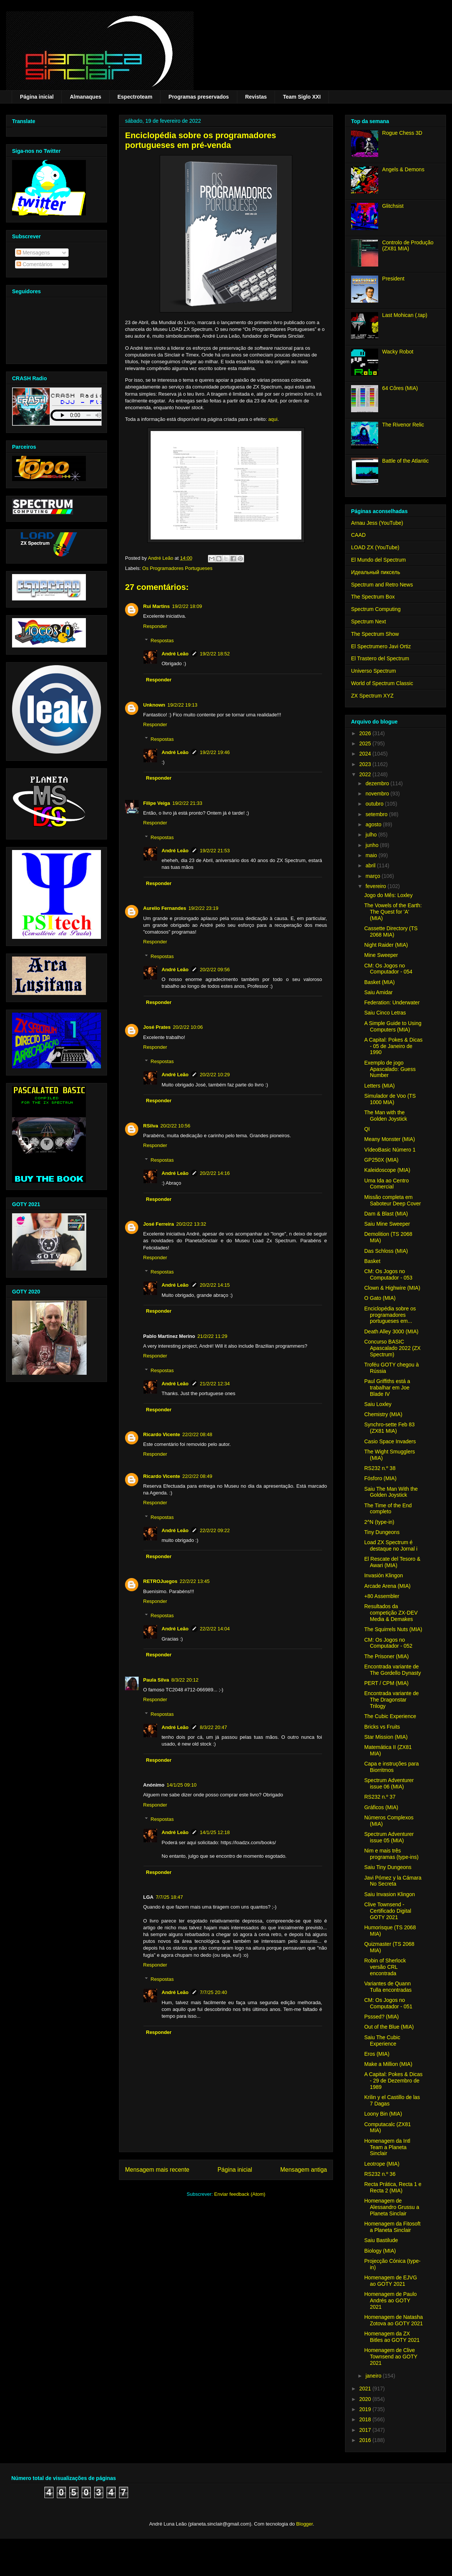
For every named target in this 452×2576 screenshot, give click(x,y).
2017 (366, 2430)
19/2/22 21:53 (215, 850)
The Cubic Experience (390, 1716)
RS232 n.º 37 (380, 1797)
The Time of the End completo (388, 1508)
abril (371, 865)
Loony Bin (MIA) (383, 2114)
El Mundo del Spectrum (378, 560)
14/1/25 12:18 (215, 1832)
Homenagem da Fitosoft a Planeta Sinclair (392, 2227)
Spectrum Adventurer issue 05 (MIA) (389, 1837)
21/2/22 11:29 (212, 1336)
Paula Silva (156, 1680)
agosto (374, 824)
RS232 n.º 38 (380, 1468)
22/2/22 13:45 (195, 1581)
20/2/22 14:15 (215, 1285)
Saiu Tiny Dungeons (387, 1867)
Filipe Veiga (156, 803)
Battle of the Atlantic (405, 461)
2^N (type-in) (379, 1522)
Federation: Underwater (392, 1002)
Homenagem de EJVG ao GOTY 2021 (390, 2280)
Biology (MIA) (380, 2251)
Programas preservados (198, 97)
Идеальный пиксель (375, 572)
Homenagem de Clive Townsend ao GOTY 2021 (390, 2356)
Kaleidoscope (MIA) (387, 1170)
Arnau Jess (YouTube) (377, 523)
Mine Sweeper (381, 955)
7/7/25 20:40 (213, 1992)
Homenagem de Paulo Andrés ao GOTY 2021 (390, 2300)
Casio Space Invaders (390, 1441)
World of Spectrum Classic (382, 683)
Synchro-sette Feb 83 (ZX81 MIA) (389, 1427)
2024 (366, 754)
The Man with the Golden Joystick (385, 1115)
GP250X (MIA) (381, 1160)
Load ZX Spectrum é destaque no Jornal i (390, 1545)
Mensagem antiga (303, 2169)
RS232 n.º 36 (380, 2174)
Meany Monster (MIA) (389, 1139)
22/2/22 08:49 (197, 1476)
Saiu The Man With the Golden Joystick (391, 1492)
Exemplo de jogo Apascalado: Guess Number (389, 1069)
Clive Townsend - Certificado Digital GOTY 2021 (387, 1910)
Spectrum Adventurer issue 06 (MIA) (389, 1783)
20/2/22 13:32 (191, 1224)
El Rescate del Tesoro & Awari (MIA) (392, 1562)
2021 (366, 2389)
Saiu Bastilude (381, 2240)
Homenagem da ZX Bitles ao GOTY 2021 (392, 2337)
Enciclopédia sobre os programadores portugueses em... (390, 1315)
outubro (375, 804)
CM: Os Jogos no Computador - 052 (388, 1643)
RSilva (150, 1126)
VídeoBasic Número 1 (389, 1150)
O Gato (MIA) (380, 1298)
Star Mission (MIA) (386, 1737)
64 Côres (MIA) (400, 388)
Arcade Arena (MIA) (387, 1586)
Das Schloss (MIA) (386, 1251)
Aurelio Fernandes (164, 908)
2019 (366, 2409)
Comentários (34, 264)
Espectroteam (135, 97)
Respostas (162, 640)
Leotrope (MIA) (381, 2164)
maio (371, 855)
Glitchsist (393, 206)
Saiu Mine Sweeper (387, 1224)
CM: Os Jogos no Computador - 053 (388, 1274)
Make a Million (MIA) (388, 2064)
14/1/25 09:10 (181, 1785)
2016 (366, 2440)
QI (367, 1129)
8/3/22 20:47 (213, 1727)
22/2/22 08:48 (197, 1434)
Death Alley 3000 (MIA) (391, 1331)
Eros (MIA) (376, 2054)
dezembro (377, 783)
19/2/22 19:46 (215, 752)
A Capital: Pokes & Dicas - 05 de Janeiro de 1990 (393, 1046)
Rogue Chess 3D (402, 133)
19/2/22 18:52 (215, 654)
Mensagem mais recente (157, 2169)
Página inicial (36, 97)
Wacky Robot (398, 352)
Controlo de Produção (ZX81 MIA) (408, 245)
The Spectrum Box (373, 597)
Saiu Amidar (378, 992)
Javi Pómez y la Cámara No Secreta (392, 1881)
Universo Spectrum (373, 671)
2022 (366, 774)
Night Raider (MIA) (386, 945)
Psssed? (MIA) (381, 2017)
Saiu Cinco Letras (385, 1013)
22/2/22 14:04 (215, 1629)
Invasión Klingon (383, 1575)
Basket (372, 1261)
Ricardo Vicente (161, 1434)
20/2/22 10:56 (175, 1126)
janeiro (374, 2376)
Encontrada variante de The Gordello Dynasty (392, 1670)
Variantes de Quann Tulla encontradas (388, 1986)
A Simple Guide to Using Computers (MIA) (392, 1026)
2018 (366, 2419)
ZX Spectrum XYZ (372, 696)
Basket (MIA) (379, 982)
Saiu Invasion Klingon (389, 1894)
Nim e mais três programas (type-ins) (391, 1854)
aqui (273, 419)
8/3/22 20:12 (185, 1680)
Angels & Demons (403, 169)
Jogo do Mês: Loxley (388, 895)
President (393, 279)
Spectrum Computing (376, 609)
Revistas (256, 97)
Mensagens (33, 253)
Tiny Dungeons (382, 1532)
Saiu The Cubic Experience (382, 2040)
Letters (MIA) (379, 1086)
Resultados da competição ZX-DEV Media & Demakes (391, 1612)
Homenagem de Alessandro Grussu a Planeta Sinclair (391, 2207)
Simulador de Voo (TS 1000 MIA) (390, 1099)
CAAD (358, 535)
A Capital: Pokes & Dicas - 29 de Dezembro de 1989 (393, 2080)
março (373, 876)
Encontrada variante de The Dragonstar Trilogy (391, 1699)
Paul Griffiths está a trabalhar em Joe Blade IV (387, 1387)
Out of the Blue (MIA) (389, 2027)
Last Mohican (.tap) (405, 315)
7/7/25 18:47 (169, 1897)
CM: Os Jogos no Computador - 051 (388, 2003)
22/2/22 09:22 (215, 1530)
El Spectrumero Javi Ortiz (381, 646)
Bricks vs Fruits (382, 1727)
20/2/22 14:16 (215, 1173)
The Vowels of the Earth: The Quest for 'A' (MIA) (393, 911)
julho (371, 835)
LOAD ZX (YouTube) (375, 547)
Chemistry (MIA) (383, 1414)
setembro (377, 814)
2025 (366, 743)
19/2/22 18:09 (187, 606)
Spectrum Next (368, 621)
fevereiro (376, 886)
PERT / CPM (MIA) (386, 1683)
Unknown (154, 705)
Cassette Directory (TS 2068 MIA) (391, 931)
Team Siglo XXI (302, 97)
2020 (366, 2399)
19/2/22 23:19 (203, 908)
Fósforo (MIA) (380, 1478)
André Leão (175, 654)
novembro (377, 794)
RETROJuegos (160, 1581)
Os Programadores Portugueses (177, 568)
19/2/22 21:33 (188, 803)
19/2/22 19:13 (183, 705)
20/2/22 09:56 (215, 969)
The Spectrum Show (375, 634)
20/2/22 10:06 (188, 1027)
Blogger (304, 2524)
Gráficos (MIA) (381, 1807)
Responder (155, 626)
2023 (366, 764)
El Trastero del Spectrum (380, 658)
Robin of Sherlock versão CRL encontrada (385, 1967)
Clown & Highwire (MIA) (392, 1288)
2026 (366, 733)
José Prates (157, 1027)
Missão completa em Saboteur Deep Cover (392, 1200)
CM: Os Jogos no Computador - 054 (388, 969)
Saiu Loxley (377, 1404)
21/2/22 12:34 (215, 1383)
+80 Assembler (381, 1596)
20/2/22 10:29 (215, 1074)
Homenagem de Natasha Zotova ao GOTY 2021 (393, 2320)
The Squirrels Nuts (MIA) (393, 1629)
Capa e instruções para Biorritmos (391, 1767)
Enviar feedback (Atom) (240, 2194)
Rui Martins (156, 606)
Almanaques (85, 97)
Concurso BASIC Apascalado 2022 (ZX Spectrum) (392, 1348)
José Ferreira (158, 1224)
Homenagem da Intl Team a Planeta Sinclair (387, 2147)
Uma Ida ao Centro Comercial (386, 1184)
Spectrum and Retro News (382, 585)
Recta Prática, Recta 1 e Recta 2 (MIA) (392, 2187)
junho (372, 845)
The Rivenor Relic (403, 425)
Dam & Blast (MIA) (386, 1214)
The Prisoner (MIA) (386, 1656)
